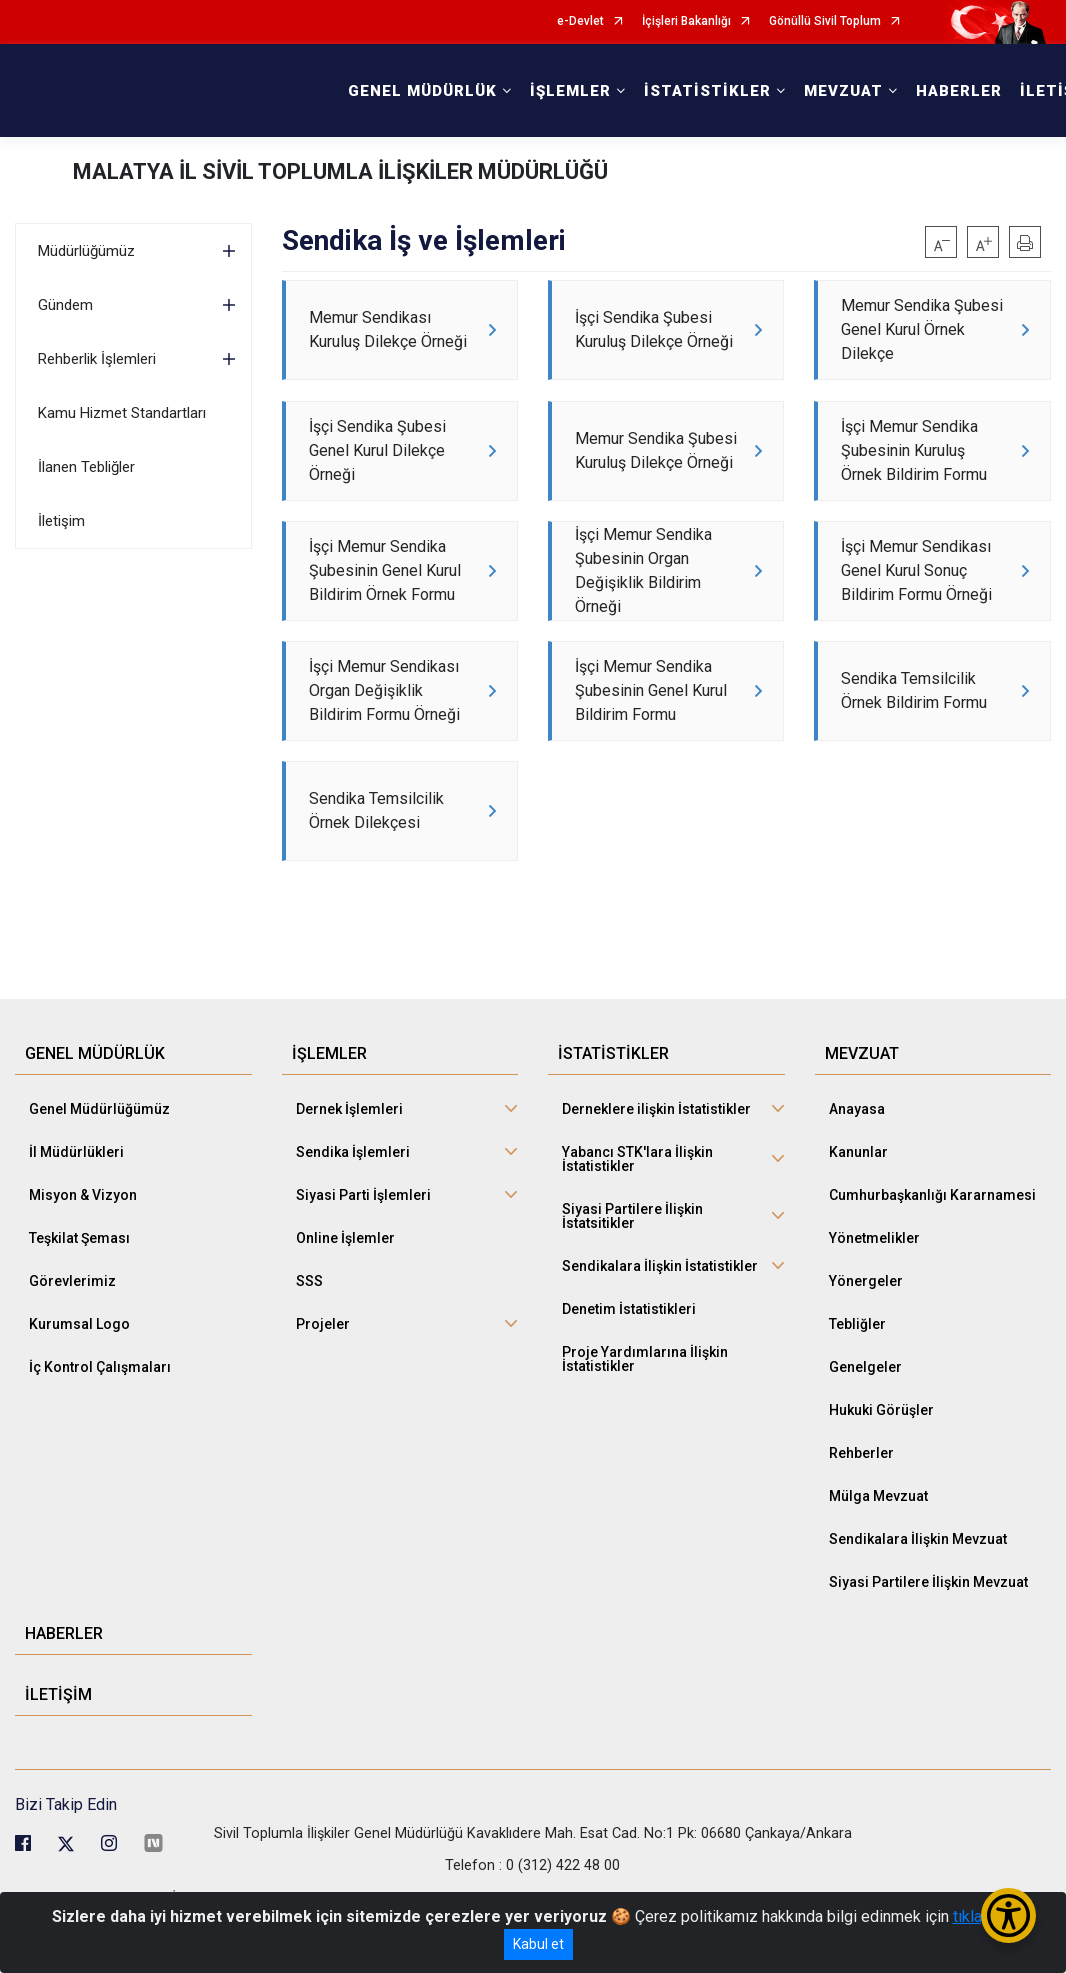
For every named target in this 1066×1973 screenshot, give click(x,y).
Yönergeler (866, 1344)
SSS (309, 1344)
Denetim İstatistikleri (629, 1372)
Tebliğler (857, 1387)
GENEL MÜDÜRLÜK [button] (422, 91)
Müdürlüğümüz (86, 251)
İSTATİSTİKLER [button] (707, 91)
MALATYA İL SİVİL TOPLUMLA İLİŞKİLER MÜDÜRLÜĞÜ (340, 171)
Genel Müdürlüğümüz (99, 1172)
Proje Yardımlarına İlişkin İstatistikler (645, 1422)
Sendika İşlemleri (353, 1215)
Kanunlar (858, 1215)
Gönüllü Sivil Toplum (825, 21)
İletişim (61, 521)
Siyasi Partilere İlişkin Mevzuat (928, 1645)
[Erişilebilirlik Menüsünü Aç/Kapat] (1008, 1915)
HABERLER (959, 91)
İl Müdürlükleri (76, 1215)
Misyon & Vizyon (83, 1258)
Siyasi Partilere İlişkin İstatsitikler (632, 1279)
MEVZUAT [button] (843, 91)
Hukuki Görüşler (881, 1473)
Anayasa (857, 1172)
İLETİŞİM (58, 1757)
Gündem (65, 305)
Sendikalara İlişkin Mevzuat (918, 1602)
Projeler (323, 1387)
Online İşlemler (345, 1301)
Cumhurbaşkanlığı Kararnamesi (932, 1258)
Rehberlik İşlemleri (97, 359)
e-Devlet (580, 21)
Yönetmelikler (874, 1301)
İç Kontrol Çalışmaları (100, 1430)
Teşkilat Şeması (79, 1301)
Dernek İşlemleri (349, 1172)
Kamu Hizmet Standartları (122, 413)
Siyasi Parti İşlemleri (363, 1258)
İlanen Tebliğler (86, 467)
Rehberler (861, 1516)
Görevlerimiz (72, 1344)
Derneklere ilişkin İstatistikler (656, 1172)
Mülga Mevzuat (878, 1559)
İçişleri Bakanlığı (686, 21)
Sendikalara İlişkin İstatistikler (660, 1329)
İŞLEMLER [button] (570, 91)
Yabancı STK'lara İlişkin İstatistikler (637, 1222)
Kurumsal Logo (79, 1387)
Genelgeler (865, 1430)
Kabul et (538, 1944)
